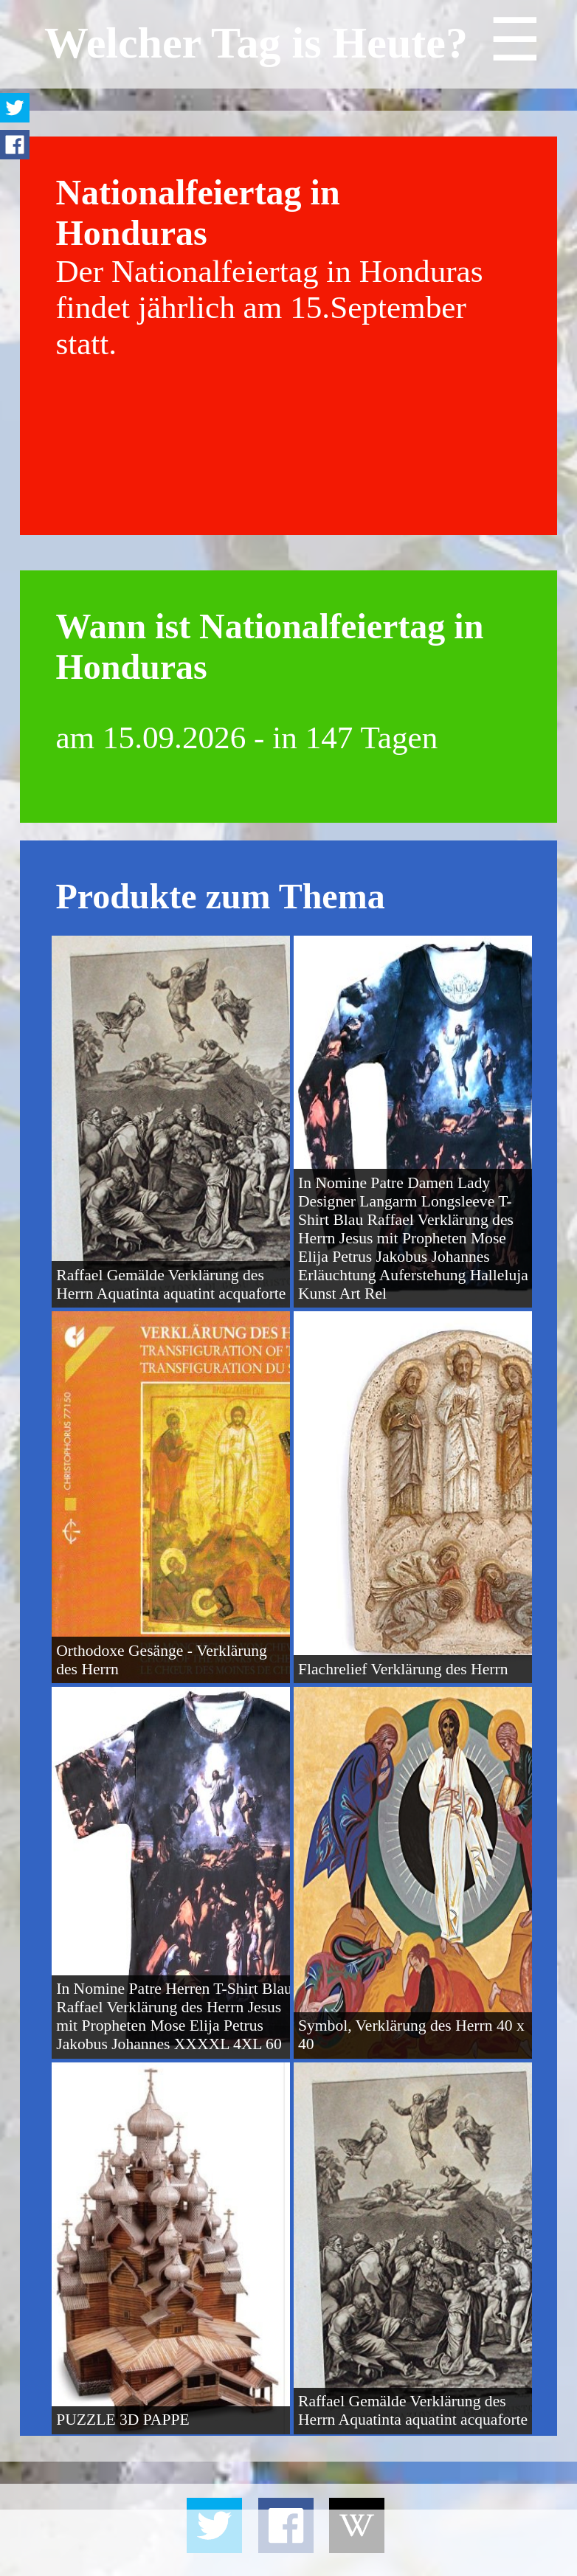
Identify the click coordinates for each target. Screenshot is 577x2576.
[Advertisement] (288, 2543)
